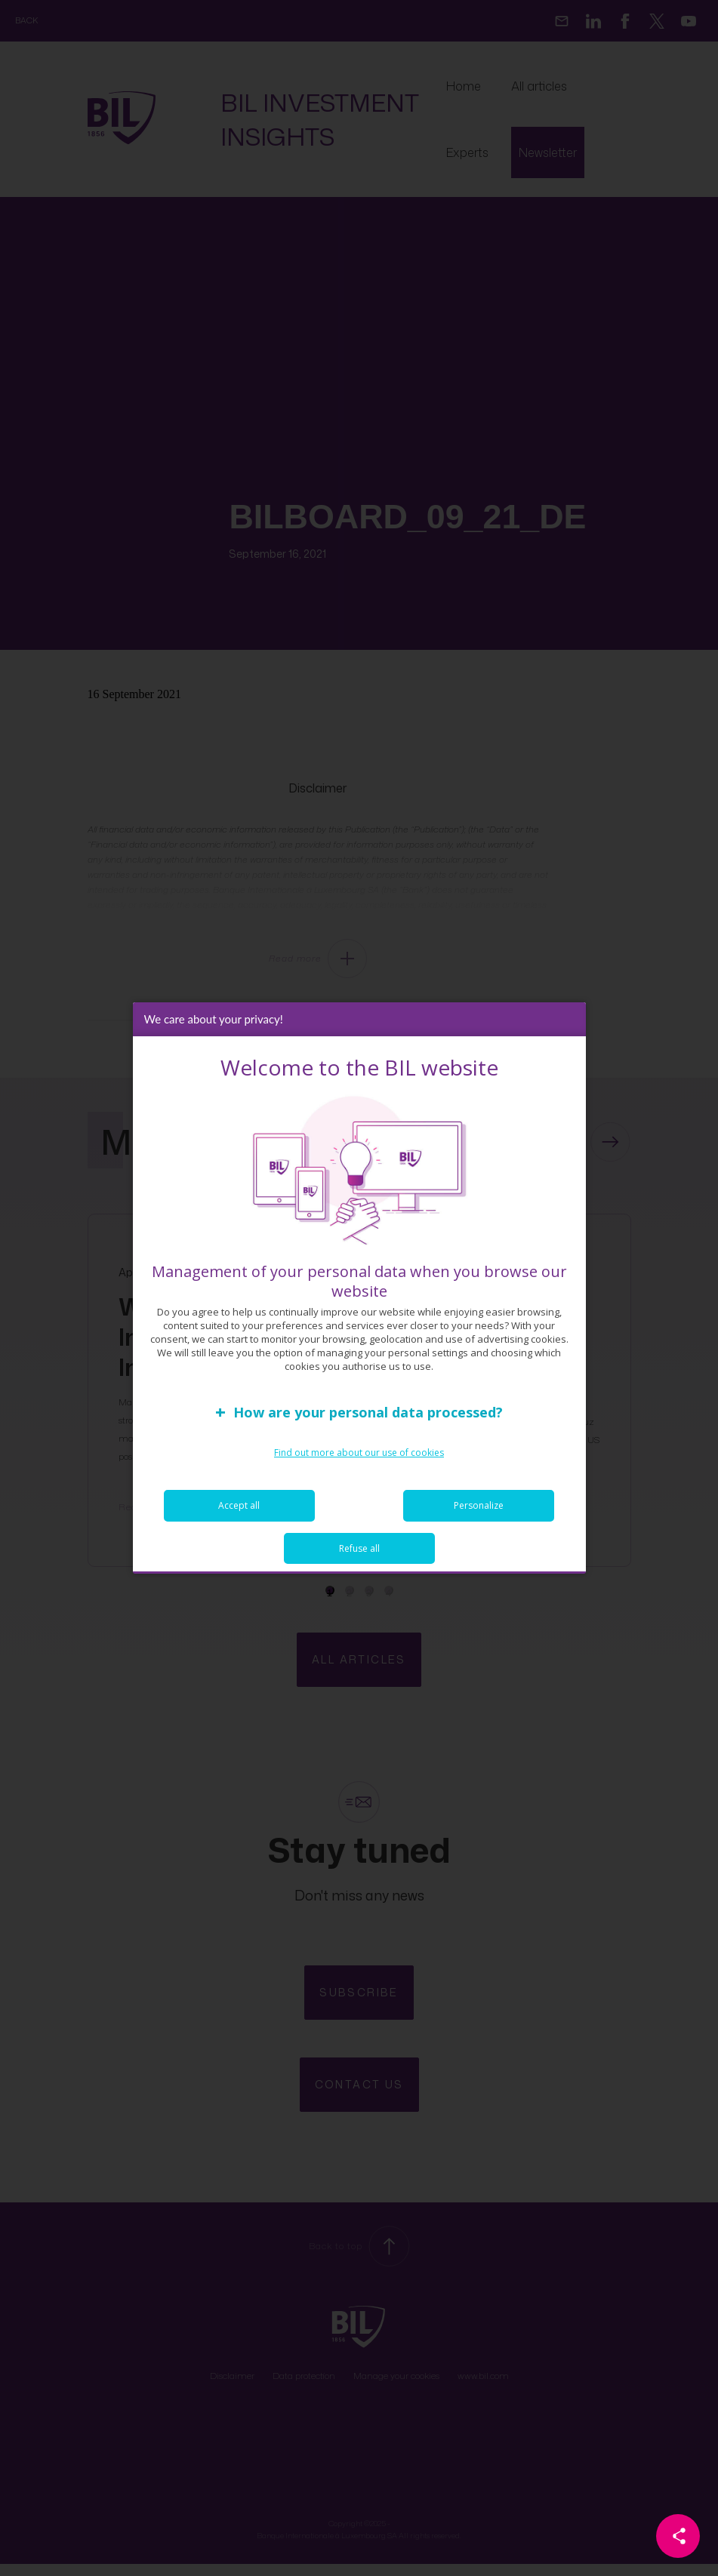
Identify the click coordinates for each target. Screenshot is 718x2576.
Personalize (479, 1505)
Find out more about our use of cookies (359, 1452)
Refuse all (359, 1548)
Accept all (239, 1505)
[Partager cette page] (678, 2536)
